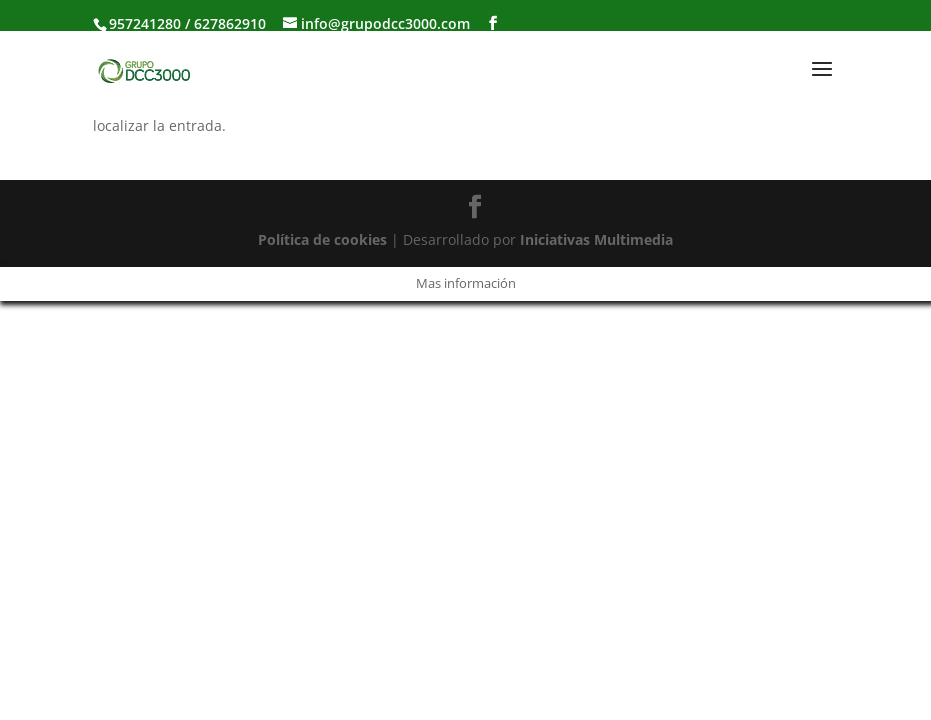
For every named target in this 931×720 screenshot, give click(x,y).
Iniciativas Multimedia (596, 239)
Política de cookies (322, 239)
